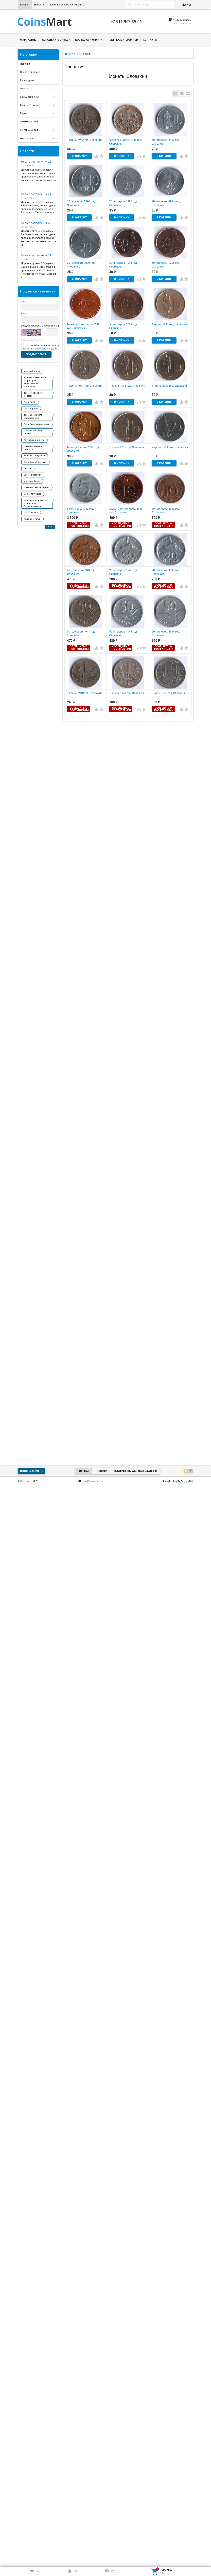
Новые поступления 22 (36, 161)
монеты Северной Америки (33, 448)
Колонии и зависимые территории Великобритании (35, 503)
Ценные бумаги (39, 105)
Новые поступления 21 (36, 194)
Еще (50, 526)
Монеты (39, 89)
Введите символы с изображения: (40, 325)
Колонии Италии (32, 519)
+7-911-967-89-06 (126, 21)
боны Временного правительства (33, 416)
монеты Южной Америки (36, 487)
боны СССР (30, 402)
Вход (186, 4)
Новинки (25, 63)
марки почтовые (32, 494)
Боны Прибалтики (33, 475)
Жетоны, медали (39, 130)
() (34, 2570)
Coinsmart (26, 1481)
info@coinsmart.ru (90, 1481)
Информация (29, 1471)
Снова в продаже (30, 72)
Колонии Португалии (34, 455)
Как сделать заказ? (55, 39)
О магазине (28, 39)
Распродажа (27, 80)
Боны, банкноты (39, 97)
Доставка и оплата (89, 39)
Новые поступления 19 (36, 255)
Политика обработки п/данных (67, 4)
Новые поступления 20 (36, 223)
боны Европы (31, 408)
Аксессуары (39, 138)
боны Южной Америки (35, 462)
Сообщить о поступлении (79, 524)
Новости (39, 4)
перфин (27, 468)
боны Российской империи (33, 394)
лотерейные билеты (34, 440)
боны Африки (31, 512)
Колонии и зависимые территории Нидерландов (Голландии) (35, 382)
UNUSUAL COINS (29, 121)
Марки (39, 113)
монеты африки (32, 481)
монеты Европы (32, 371)
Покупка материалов (123, 39)
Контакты (150, 39)
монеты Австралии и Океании (34, 432)
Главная (24, 4)
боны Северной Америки (36, 424)
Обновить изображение (32, 340)
